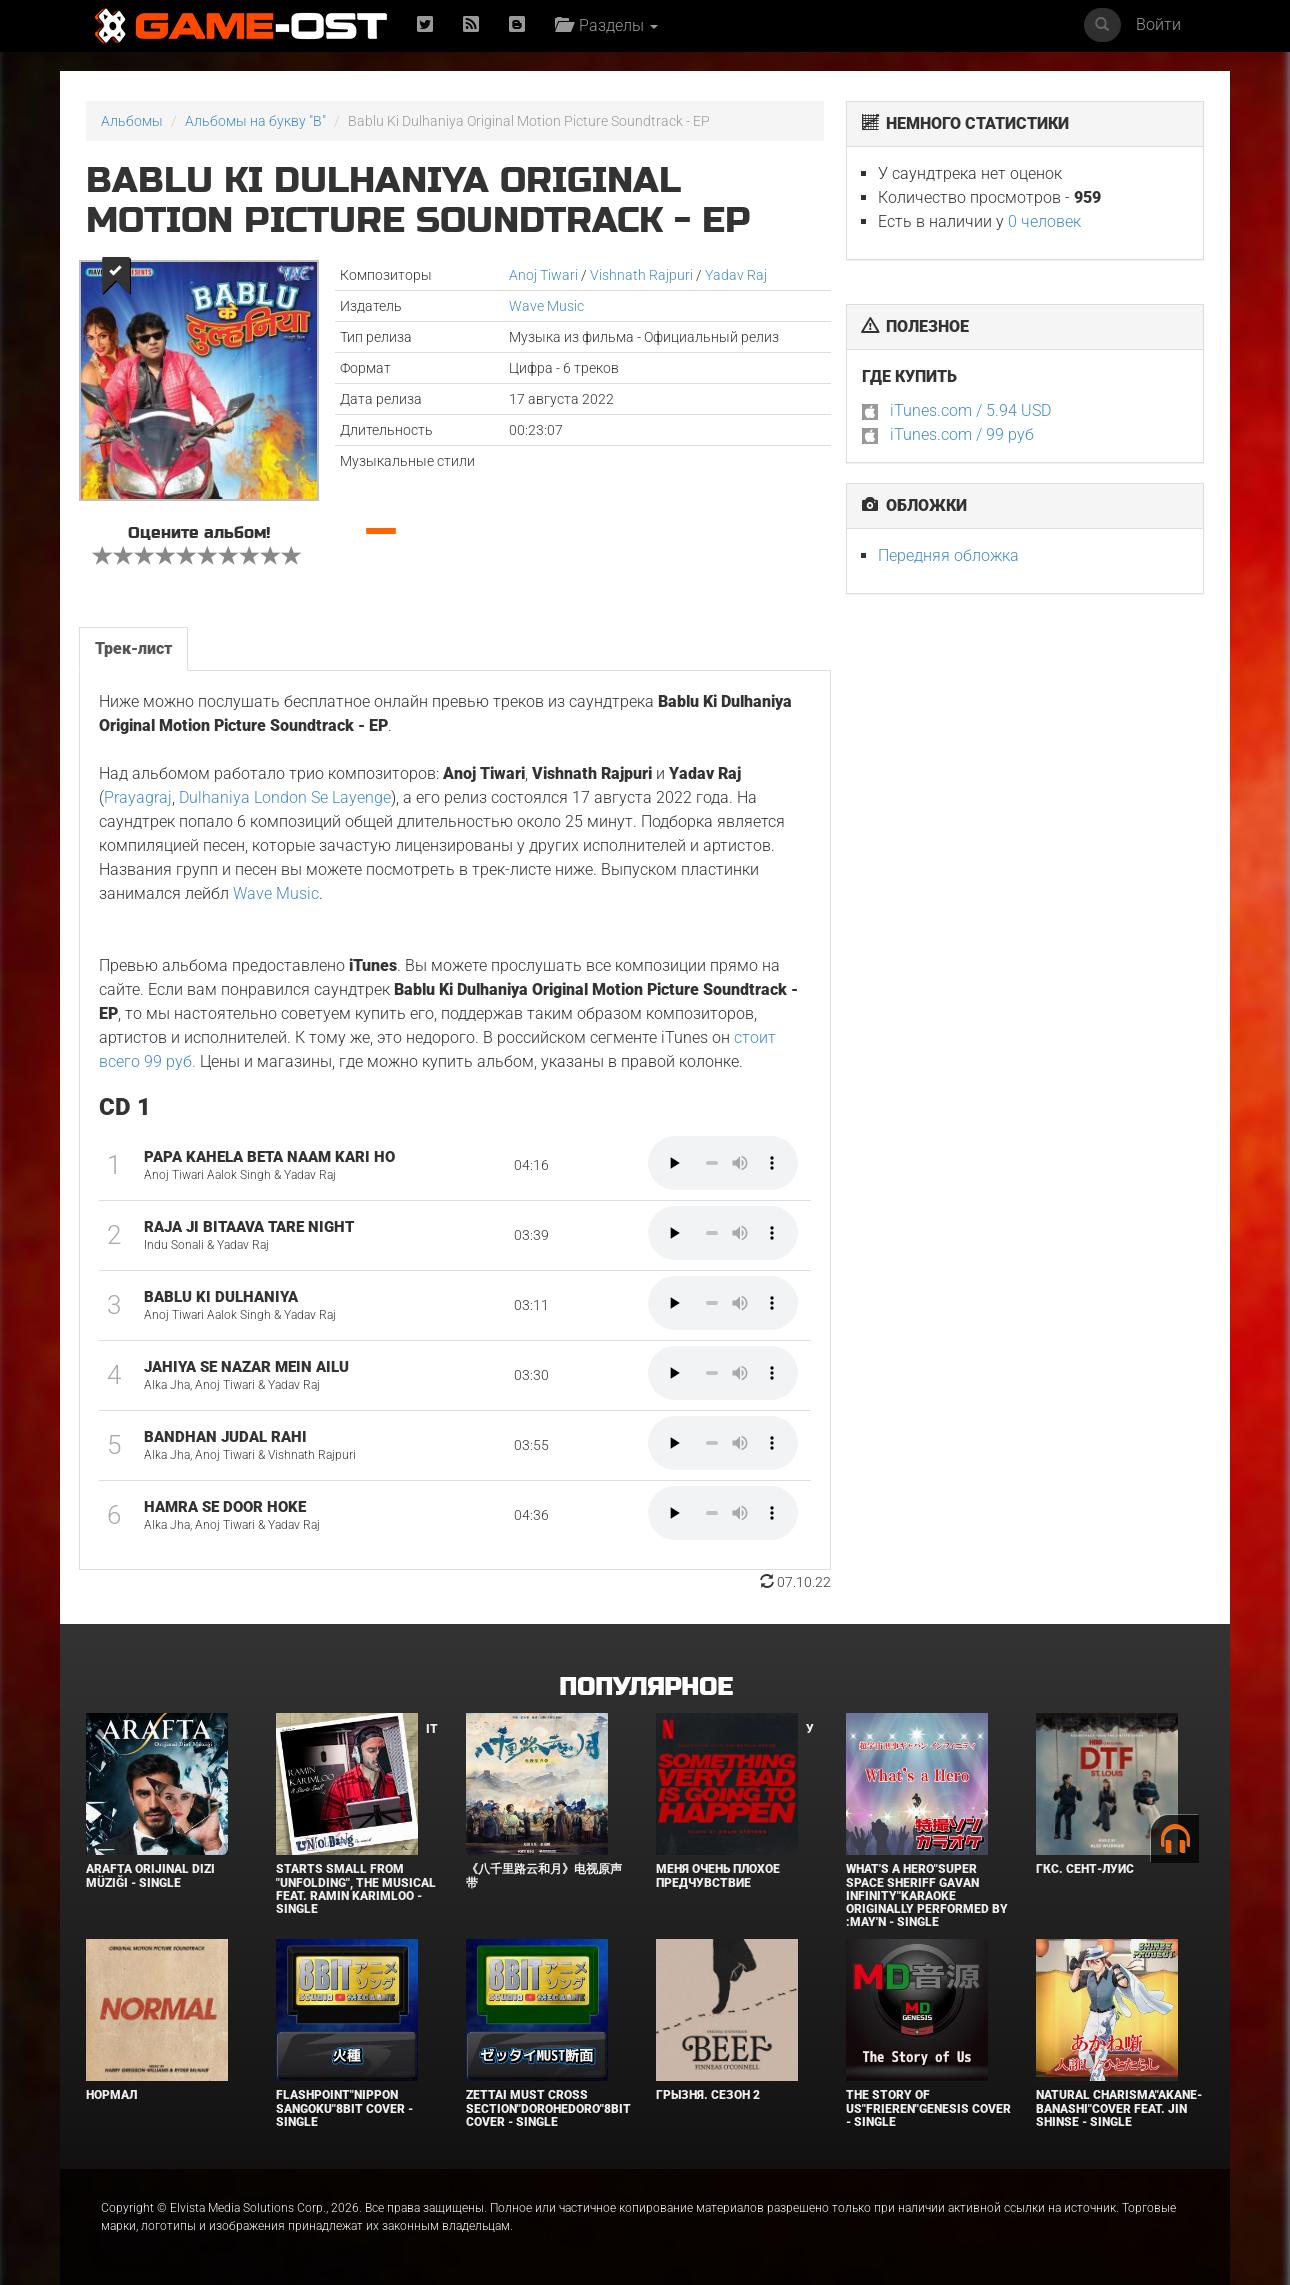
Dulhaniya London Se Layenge (285, 797)
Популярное (645, 1687)
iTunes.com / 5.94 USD (970, 410)
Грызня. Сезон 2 (708, 2095)
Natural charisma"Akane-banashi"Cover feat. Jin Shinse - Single (1119, 2108)
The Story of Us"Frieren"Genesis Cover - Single (928, 2108)
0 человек (1044, 221)
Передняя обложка (948, 555)
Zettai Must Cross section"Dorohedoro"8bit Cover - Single (548, 2108)
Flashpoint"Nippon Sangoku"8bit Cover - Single (344, 2108)
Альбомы (132, 121)
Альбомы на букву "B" (255, 121)
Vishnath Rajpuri (641, 275)
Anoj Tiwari (543, 275)
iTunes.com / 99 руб (962, 434)
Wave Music (546, 306)
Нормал (111, 2095)
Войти (1158, 24)
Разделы (606, 25)
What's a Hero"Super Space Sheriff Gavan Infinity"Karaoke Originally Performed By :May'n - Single (927, 1895)
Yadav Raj (736, 275)
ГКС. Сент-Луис (1085, 1869)
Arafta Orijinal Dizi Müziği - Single (150, 1875)
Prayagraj (138, 797)
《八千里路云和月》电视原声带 (544, 1875)
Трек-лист (133, 648)
